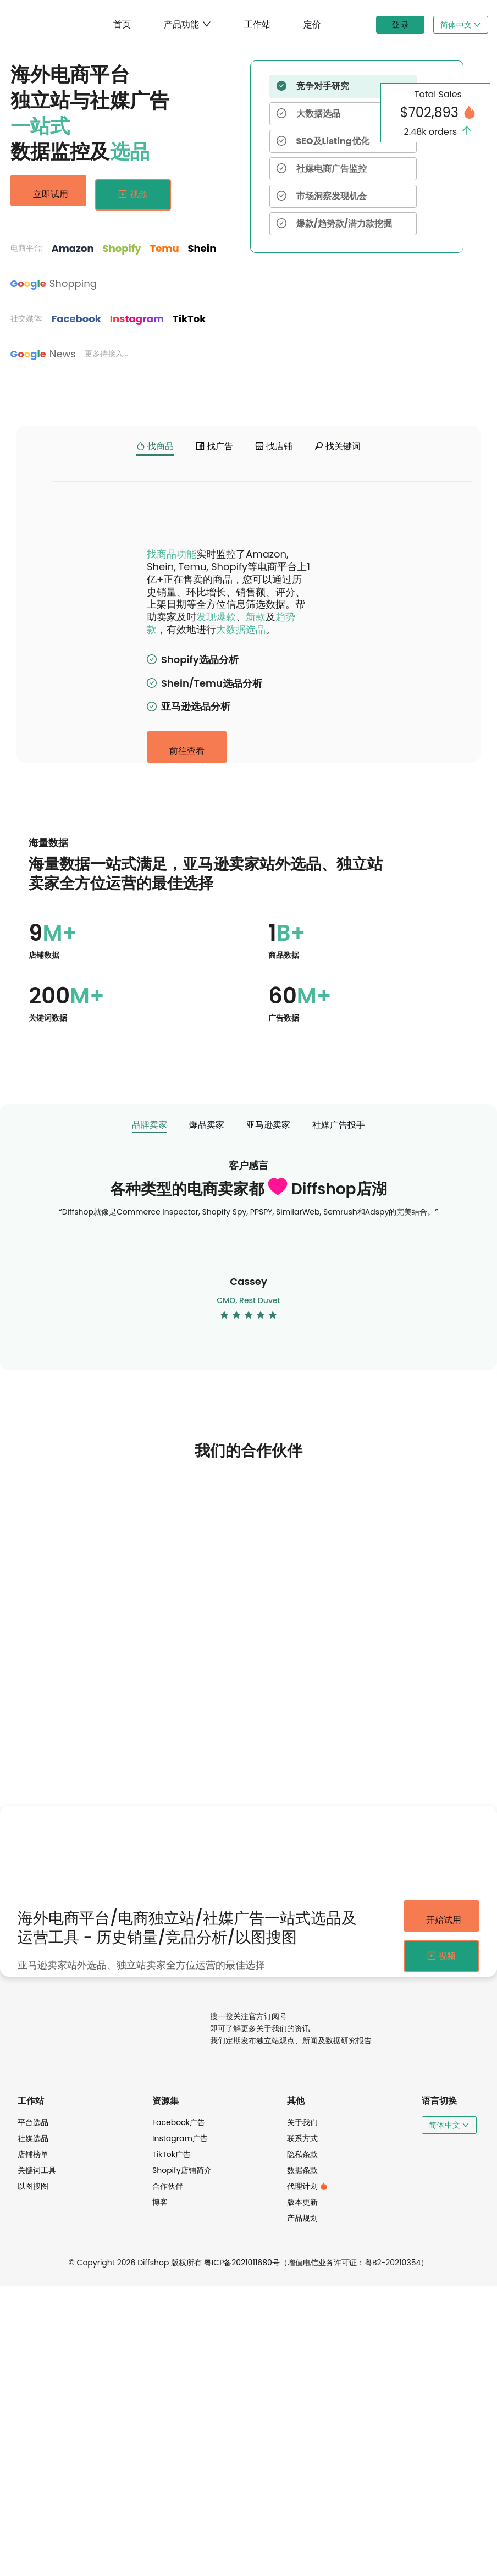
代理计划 (307, 2475)
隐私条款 (302, 2444)
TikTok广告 (171, 2444)
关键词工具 (37, 2459)
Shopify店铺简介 (182, 2459)
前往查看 (187, 1030)
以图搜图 (33, 2475)
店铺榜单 (33, 2444)
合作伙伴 (167, 2475)
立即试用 (48, 192)
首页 (122, 24)
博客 (160, 2491)
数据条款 (302, 2459)
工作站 (257, 24)
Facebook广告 (178, 2412)
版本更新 (302, 2491)
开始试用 (441, 2200)
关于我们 (302, 2412)
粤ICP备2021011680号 (242, 2552)
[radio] (224, 1599)
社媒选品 (33, 2428)
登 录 (400, 24)
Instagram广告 (180, 2428)
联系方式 (302, 2428)
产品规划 (302, 2507)
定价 (312, 24)
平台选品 (33, 2412)
